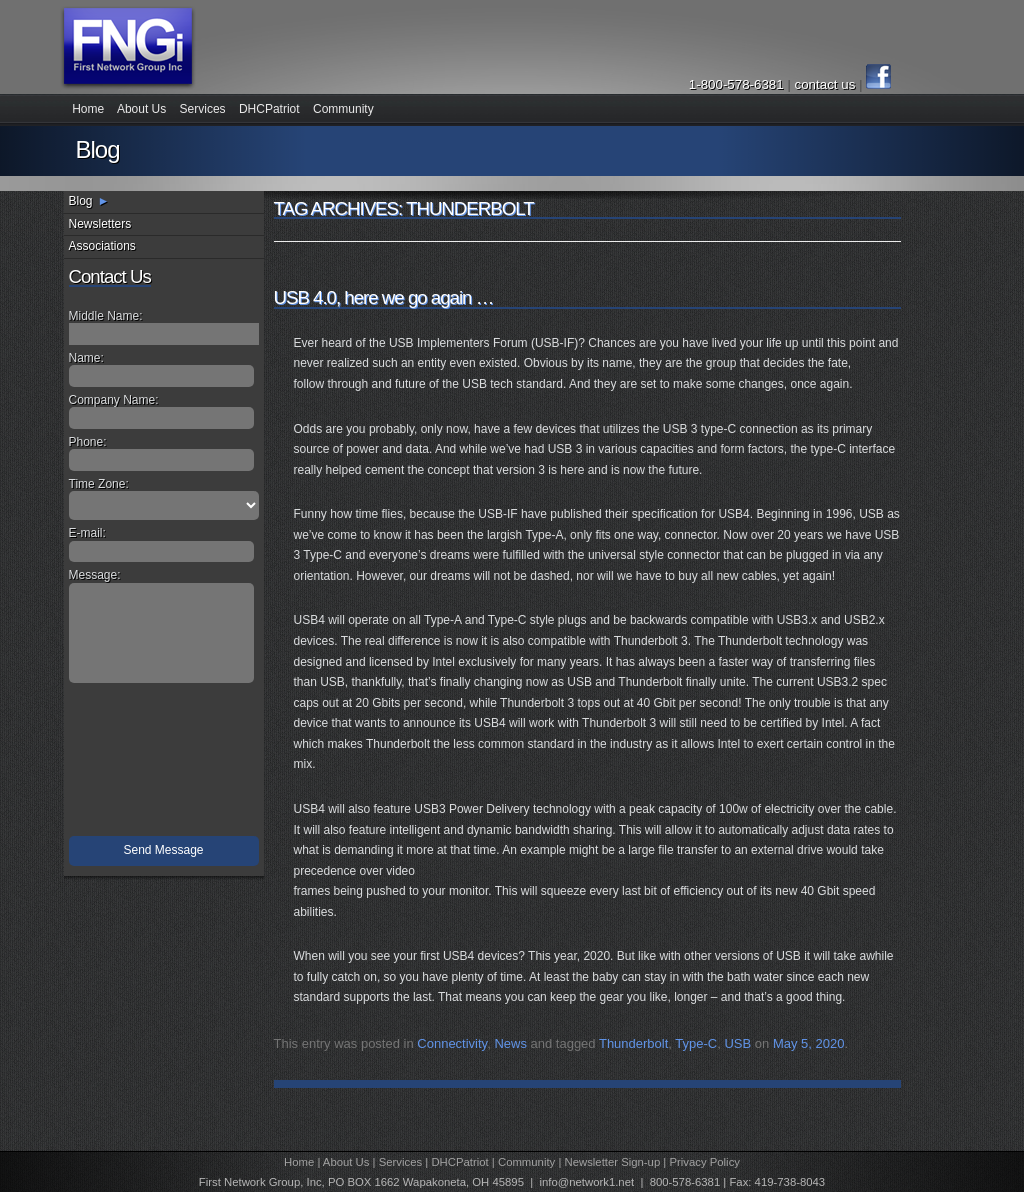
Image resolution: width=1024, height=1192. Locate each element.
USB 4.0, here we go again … (384, 297)
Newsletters (100, 224)
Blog (81, 201)
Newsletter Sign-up (613, 1162)
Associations (102, 246)
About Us (141, 109)
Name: (86, 358)
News (510, 1043)
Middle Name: (106, 316)
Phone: (88, 442)
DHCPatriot (269, 109)
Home (88, 109)
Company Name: (114, 400)
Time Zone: (99, 484)
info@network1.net (586, 1182)
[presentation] (166, 764)
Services (203, 109)
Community (343, 109)
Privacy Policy (704, 1162)
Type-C (696, 1043)
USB (737, 1043)
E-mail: (87, 533)
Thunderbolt (633, 1043)
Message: (95, 575)
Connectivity (452, 1043)
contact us (827, 84)
